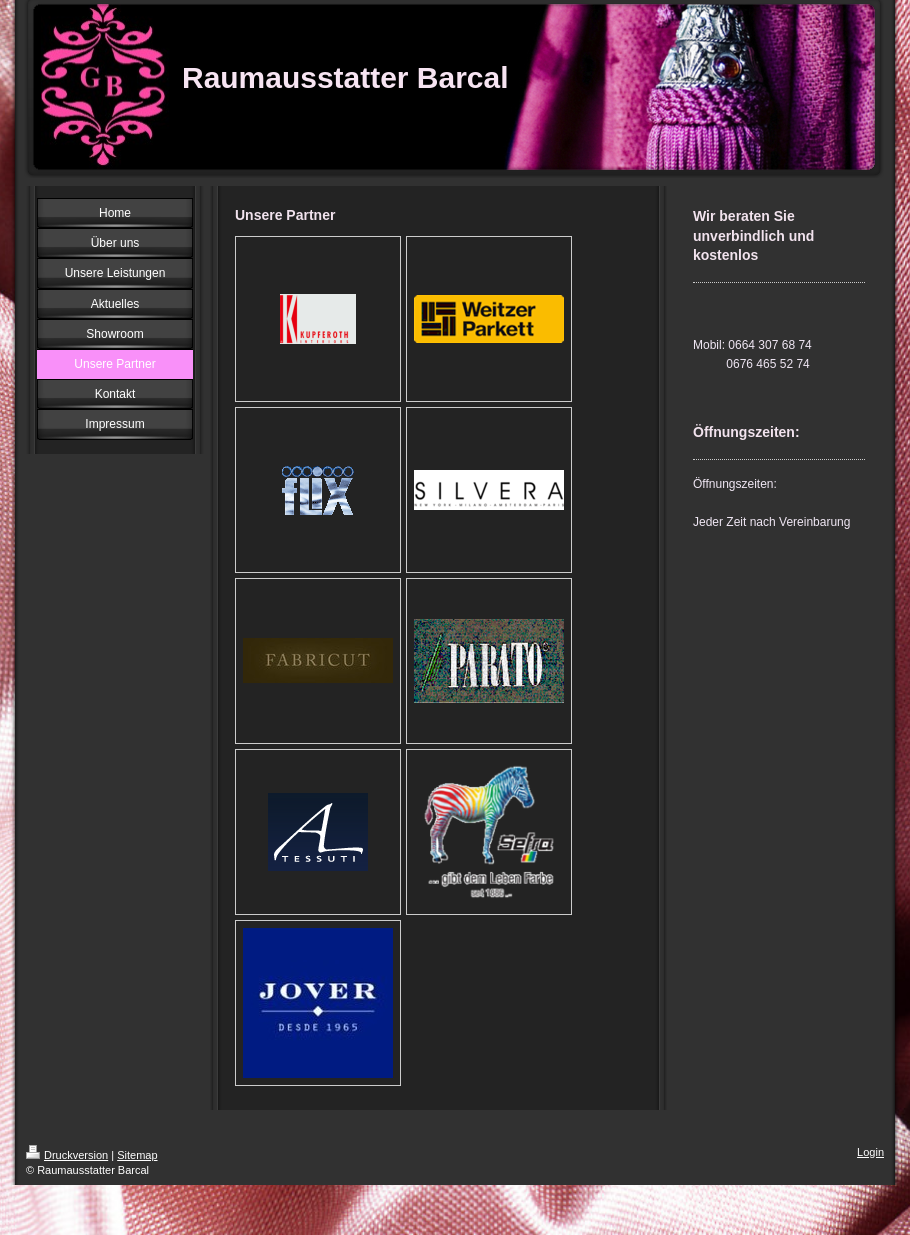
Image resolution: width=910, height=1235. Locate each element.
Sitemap (137, 1155)
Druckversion (67, 1155)
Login (870, 1152)
